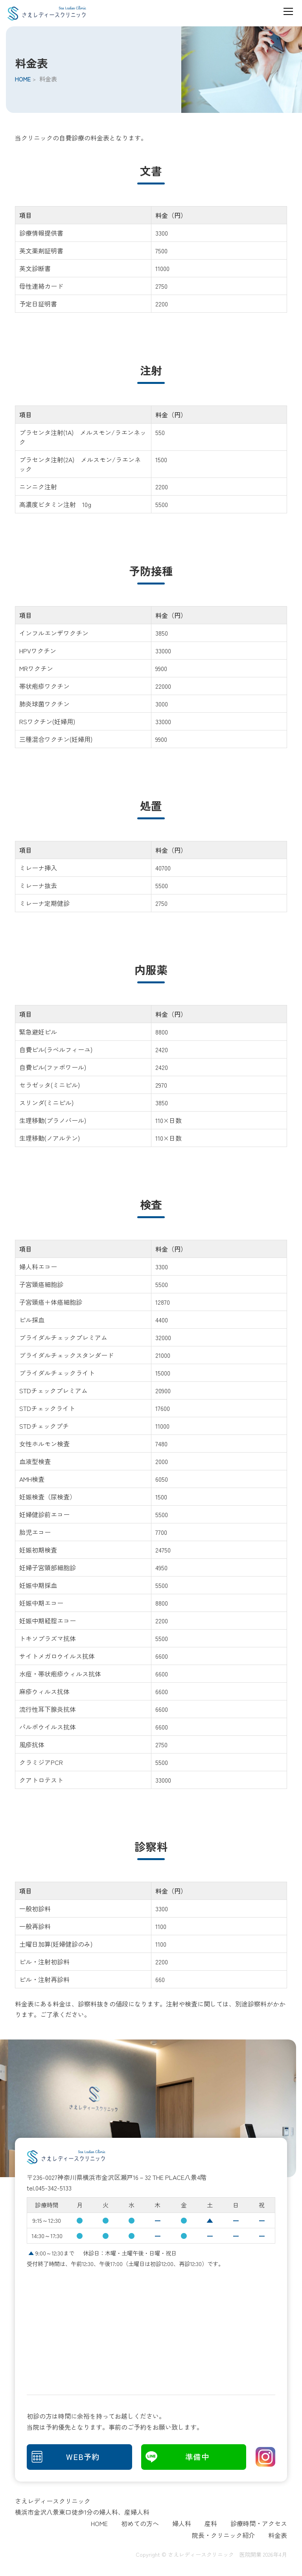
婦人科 (181, 2525)
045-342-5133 (53, 2187)
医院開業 (250, 2556)
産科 (210, 2525)
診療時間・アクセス (258, 2525)
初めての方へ (140, 2525)
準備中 (198, 2458)
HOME (23, 79)
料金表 (277, 2537)
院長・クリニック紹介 (223, 2537)
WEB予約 (83, 2458)
